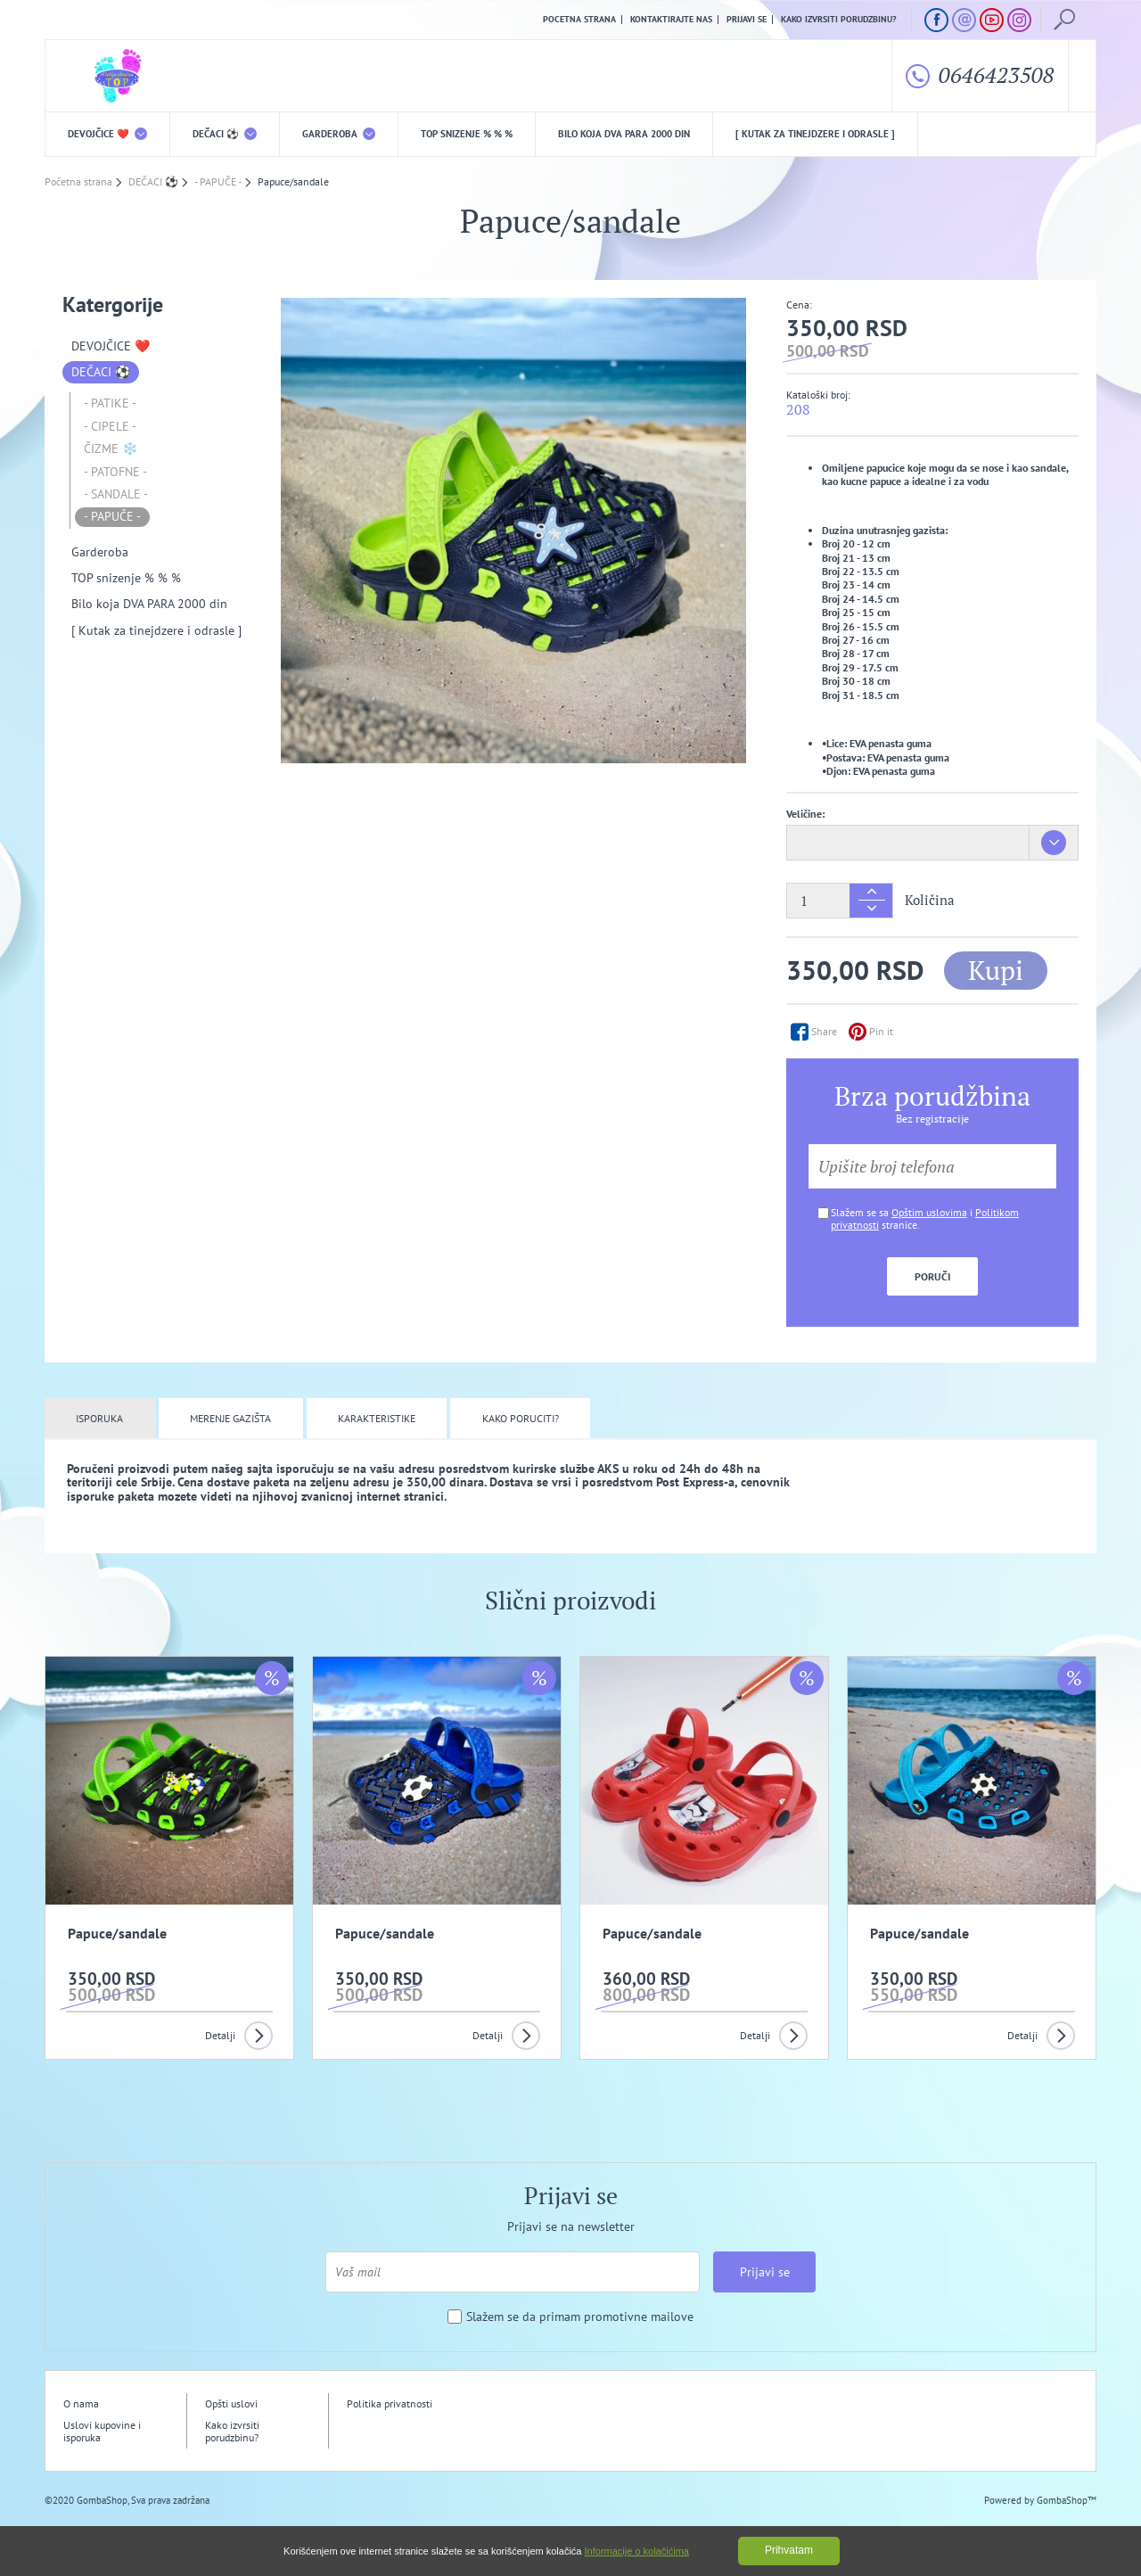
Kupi (995, 970)
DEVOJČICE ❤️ (107, 134)
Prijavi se (746, 19)
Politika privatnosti (389, 2403)
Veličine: (805, 813)
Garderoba (338, 134)
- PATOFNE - (115, 472)
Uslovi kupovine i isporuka (102, 2431)
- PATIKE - (110, 403)
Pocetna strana (579, 19)
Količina (930, 900)
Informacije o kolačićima (637, 2551)
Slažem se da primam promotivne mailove (580, 2317)
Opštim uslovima (929, 1212)
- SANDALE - (116, 494)
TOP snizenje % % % (467, 134)
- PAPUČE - (112, 516)
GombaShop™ (1066, 2500)
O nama (81, 2403)
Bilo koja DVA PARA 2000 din (624, 134)
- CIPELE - (110, 426)
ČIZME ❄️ (110, 448)
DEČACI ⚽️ (225, 134)
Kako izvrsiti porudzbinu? (839, 19)
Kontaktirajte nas (671, 19)
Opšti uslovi (231, 2403)
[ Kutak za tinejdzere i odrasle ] (815, 134)
